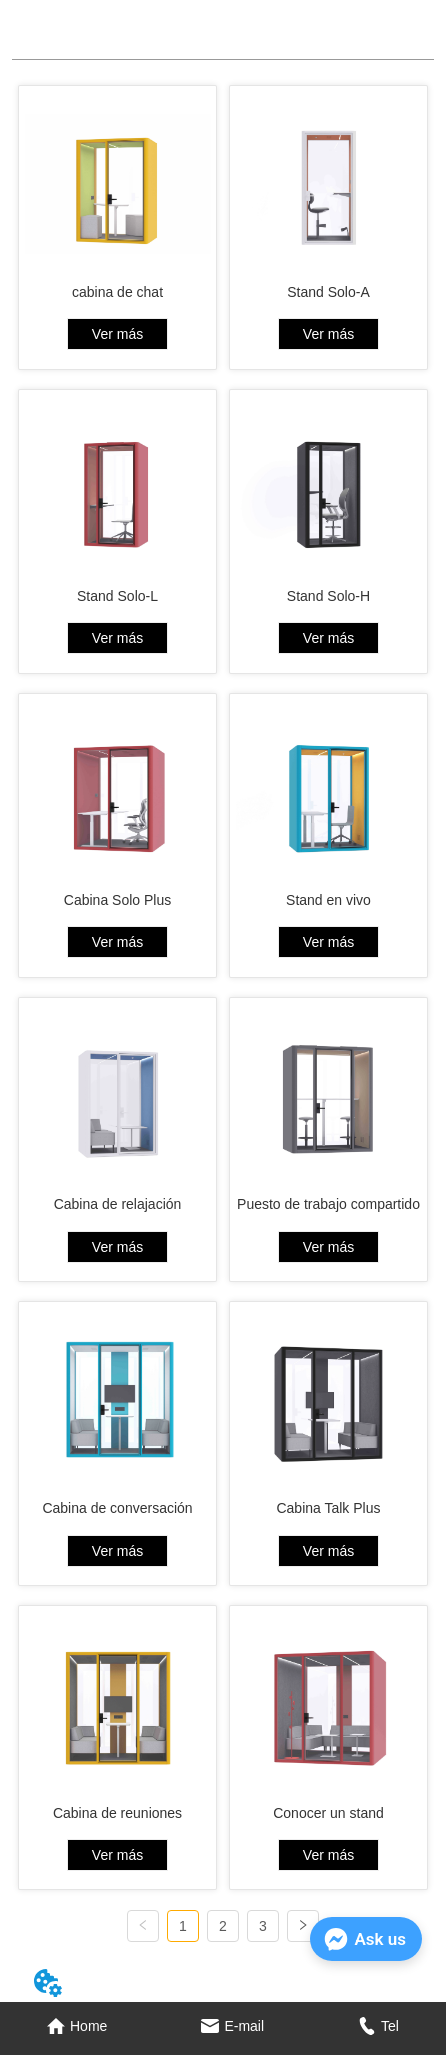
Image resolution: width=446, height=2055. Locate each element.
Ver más (117, 334)
